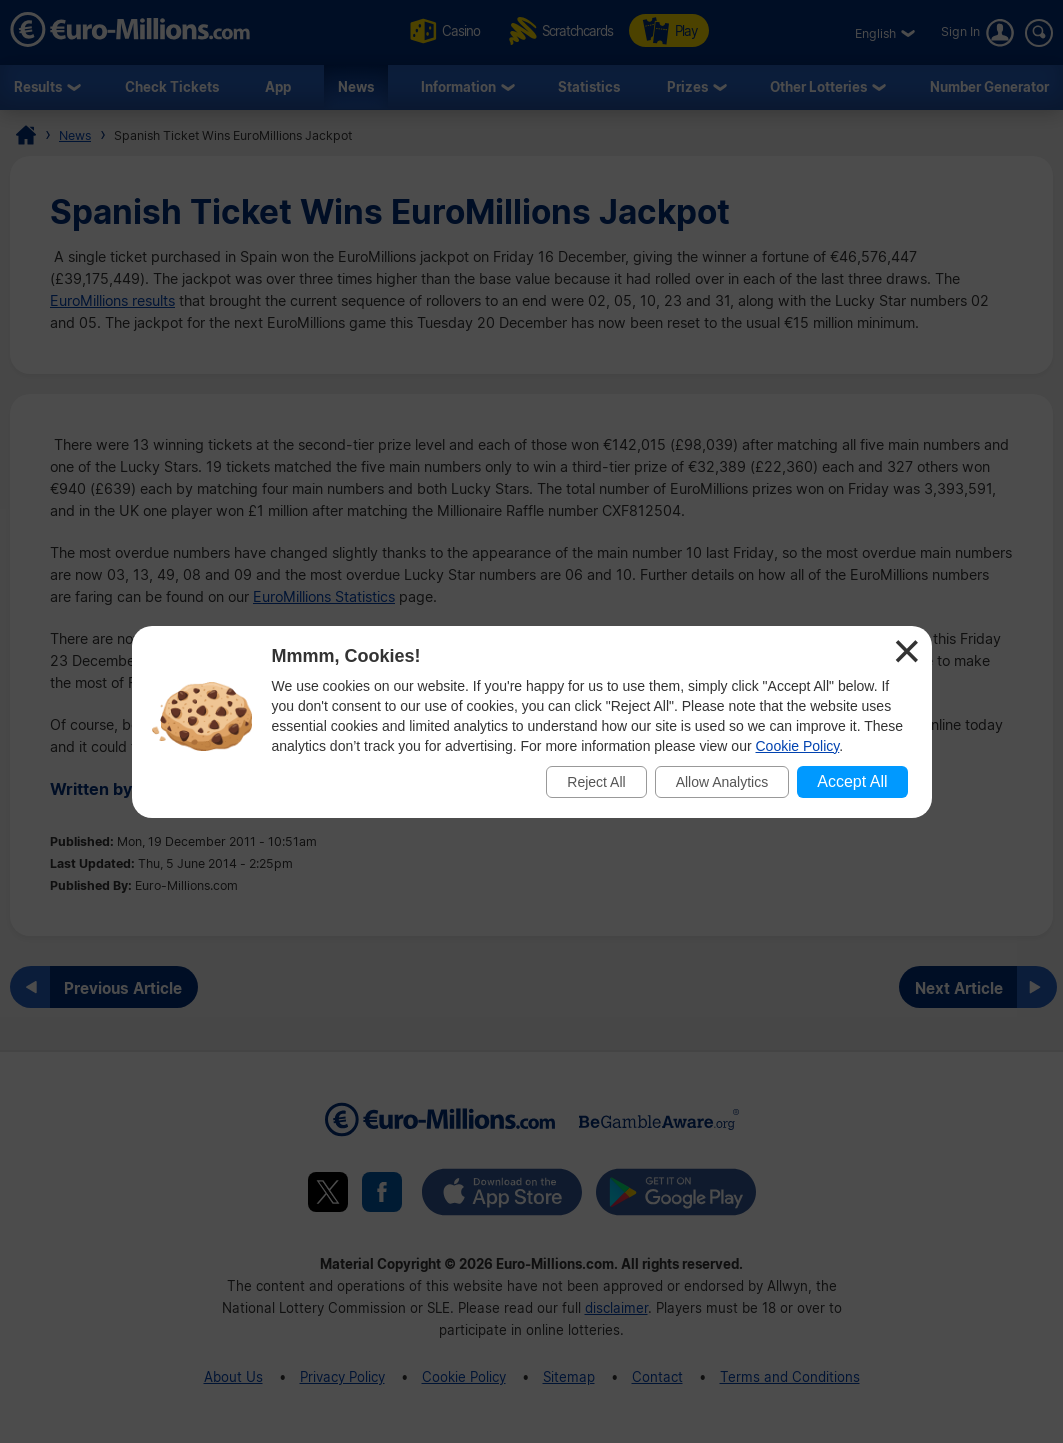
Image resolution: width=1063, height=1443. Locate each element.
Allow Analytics (722, 782)
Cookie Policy (798, 746)
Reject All (596, 782)
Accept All (852, 781)
